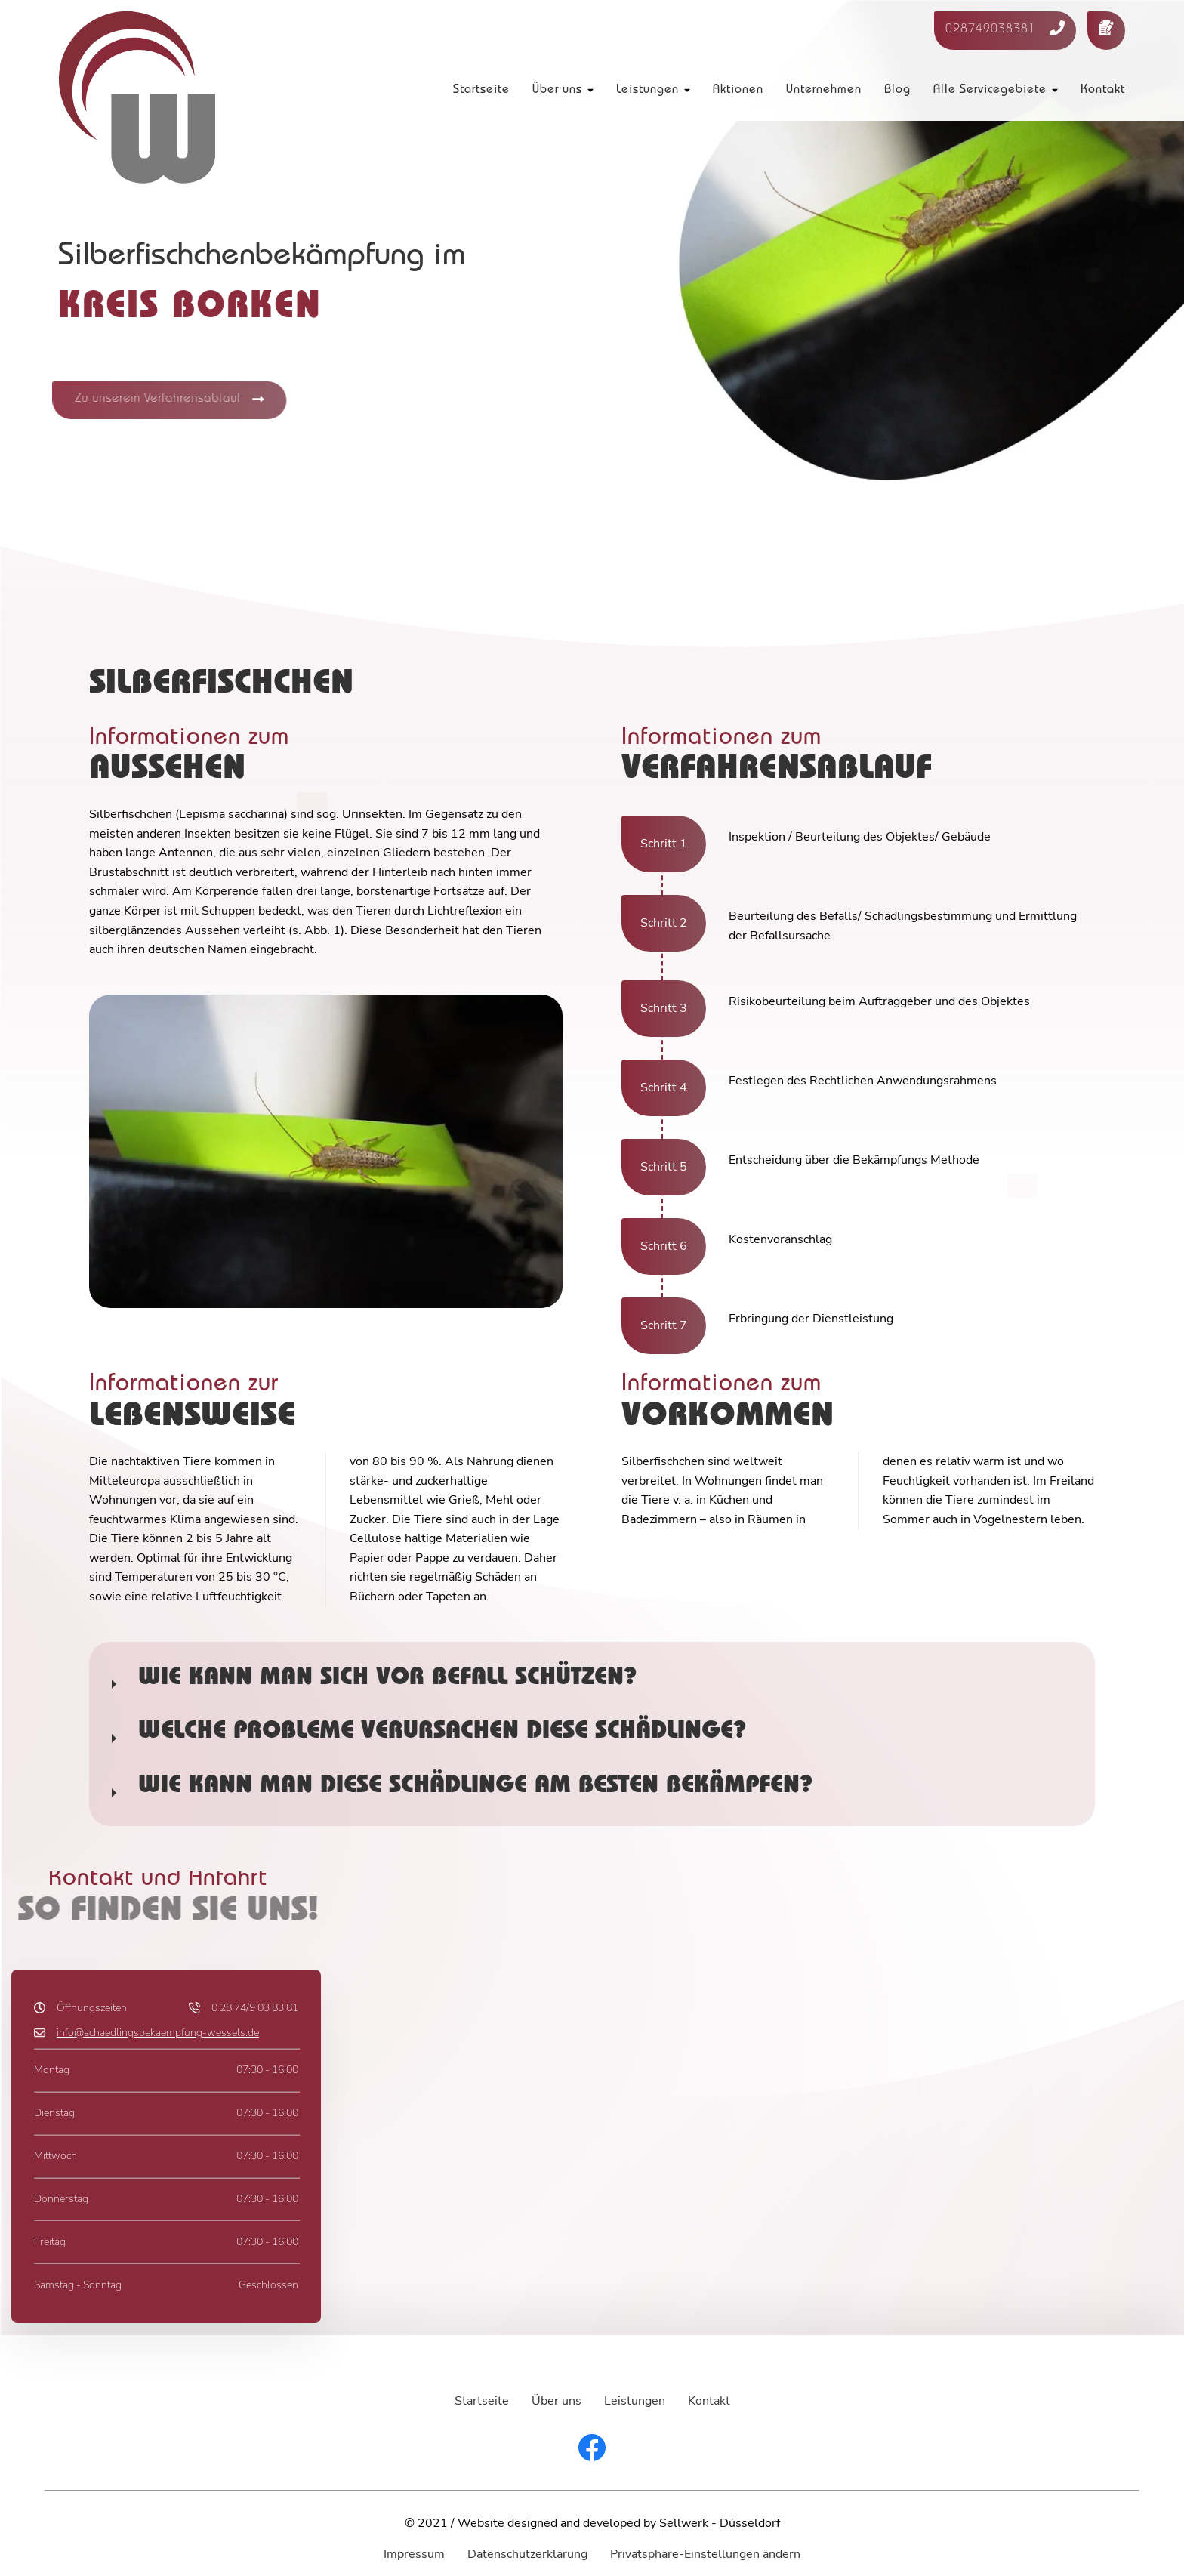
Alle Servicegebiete (990, 91)
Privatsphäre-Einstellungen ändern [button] (705, 2554)
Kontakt (1103, 91)
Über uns (557, 91)
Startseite (481, 91)
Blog (897, 91)
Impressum (414, 2554)
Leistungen (647, 91)
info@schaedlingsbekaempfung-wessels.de (158, 2032)
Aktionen (738, 91)
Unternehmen (824, 91)
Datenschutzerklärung (527, 2554)
